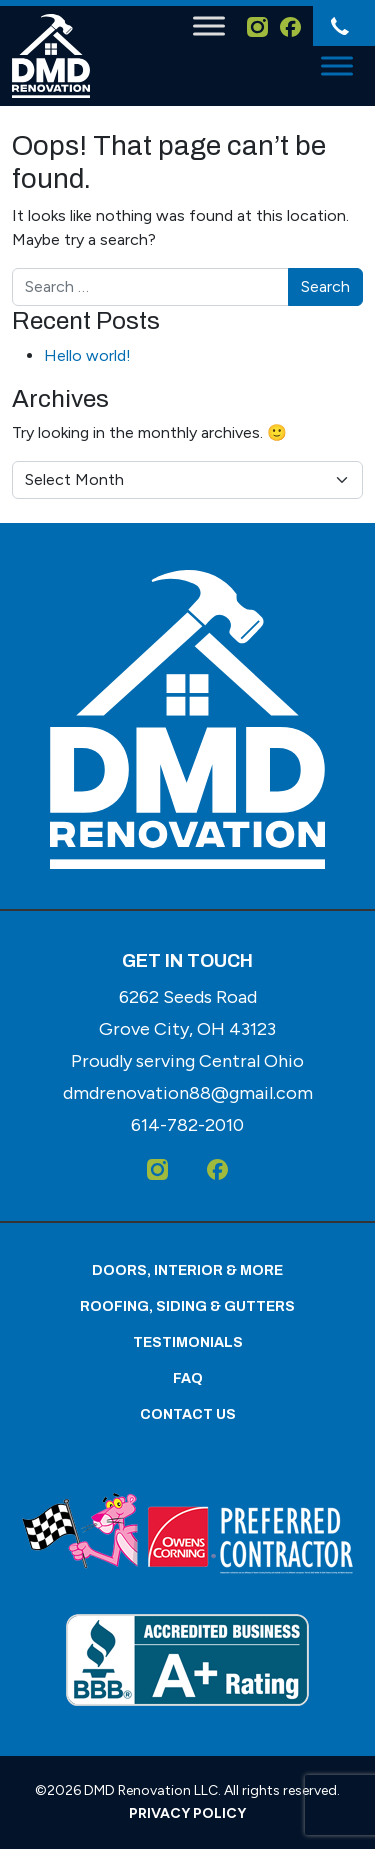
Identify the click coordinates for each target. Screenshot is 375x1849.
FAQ (188, 1378)
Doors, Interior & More (187, 1270)
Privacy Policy (187, 1813)
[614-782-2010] (338, 26)
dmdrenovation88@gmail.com (188, 1093)
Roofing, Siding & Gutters (187, 1306)
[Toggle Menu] (209, 25)
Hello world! (87, 355)
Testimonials (188, 1342)
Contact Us (188, 1414)
